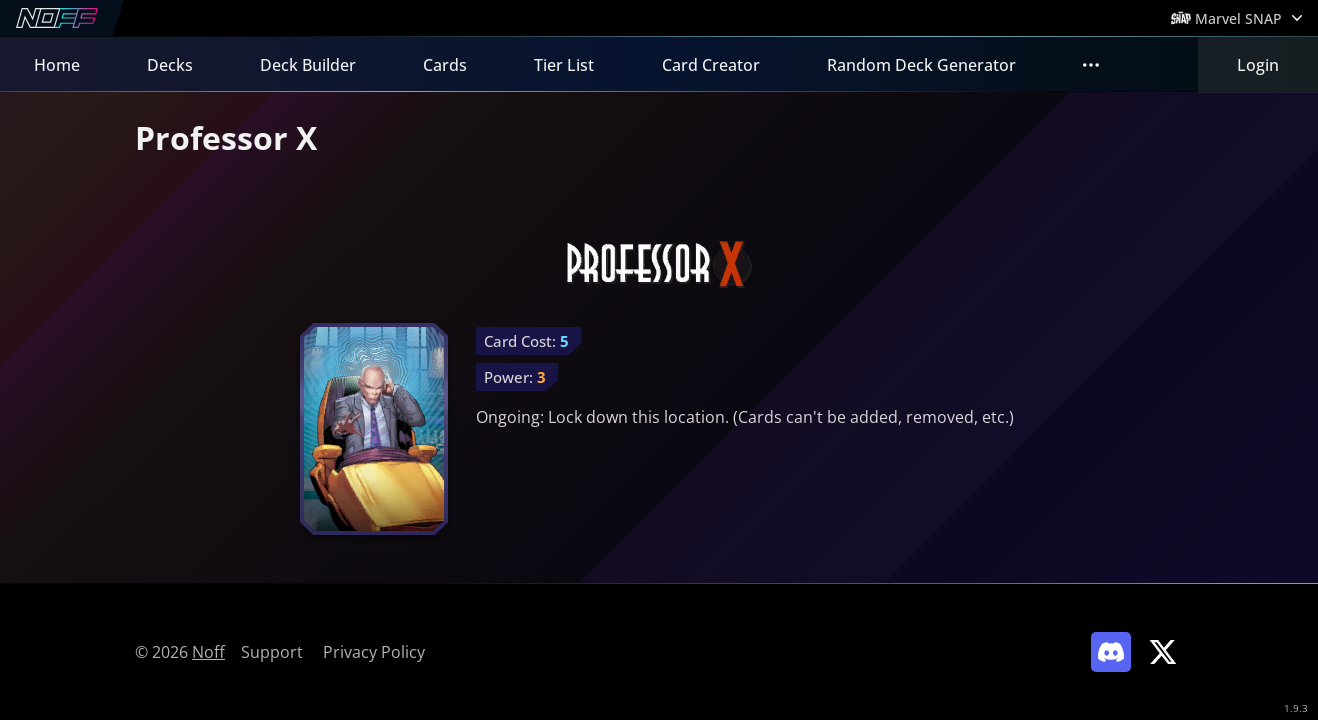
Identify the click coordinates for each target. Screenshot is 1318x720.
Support (272, 652)
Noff (208, 652)
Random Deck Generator (921, 65)
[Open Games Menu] (1236, 18)
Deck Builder (308, 65)
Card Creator (711, 65)
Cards (445, 65)
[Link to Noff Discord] (1111, 652)
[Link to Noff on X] (1163, 652)
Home (57, 65)
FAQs (1102, 65)
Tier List (564, 65)
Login (1258, 65)
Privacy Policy (374, 652)
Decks (170, 65)
